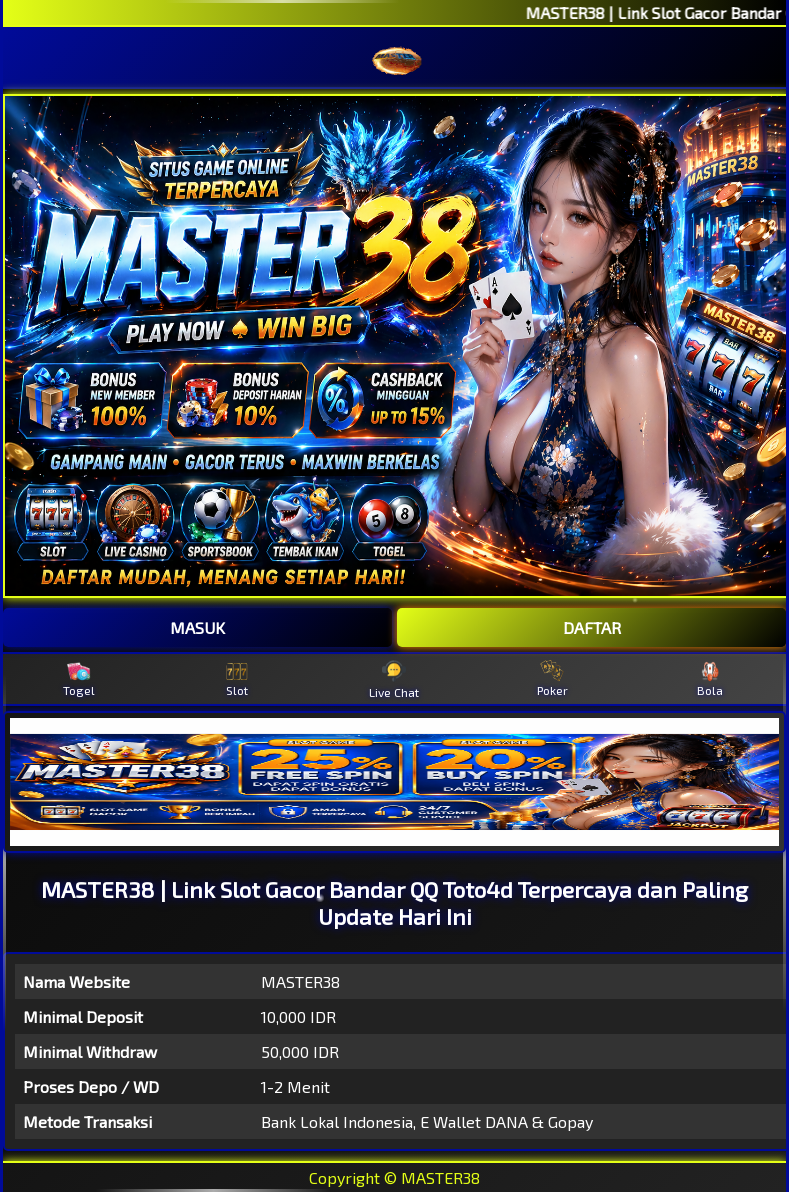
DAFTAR (592, 627)
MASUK (197, 627)
